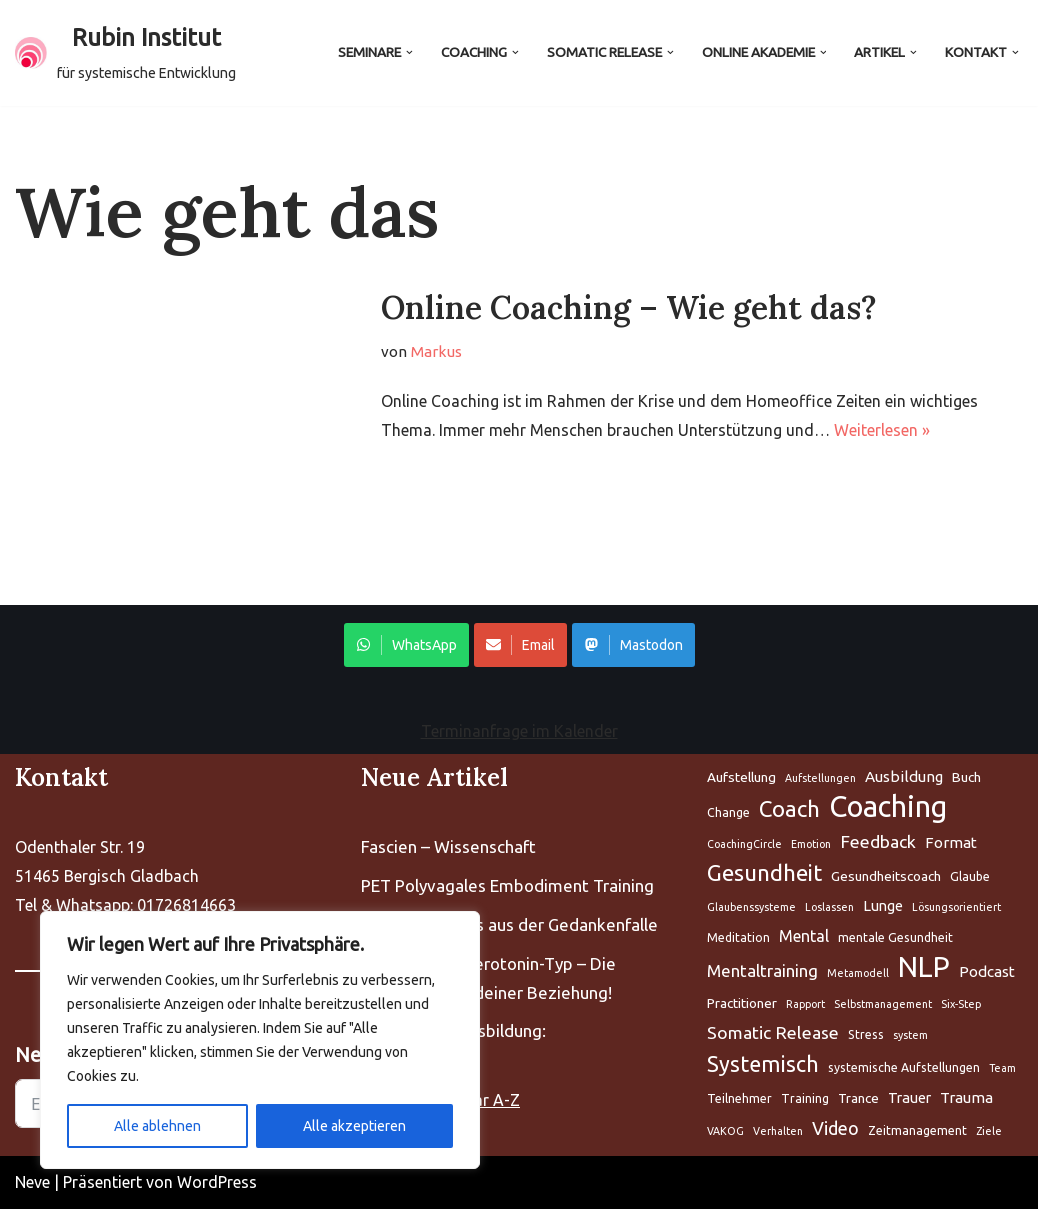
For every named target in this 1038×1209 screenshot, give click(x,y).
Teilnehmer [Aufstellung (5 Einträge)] (739, 1098)
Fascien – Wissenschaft (448, 846)
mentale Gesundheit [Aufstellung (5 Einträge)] (895, 937)
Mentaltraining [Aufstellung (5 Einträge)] (762, 970)
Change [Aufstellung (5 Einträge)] (728, 812)
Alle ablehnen (157, 1126)
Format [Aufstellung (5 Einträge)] (951, 842)
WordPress (217, 1182)
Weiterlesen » (882, 430)
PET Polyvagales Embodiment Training (507, 885)
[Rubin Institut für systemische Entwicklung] (125, 53)
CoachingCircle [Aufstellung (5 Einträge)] (744, 844)
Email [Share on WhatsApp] (520, 645)
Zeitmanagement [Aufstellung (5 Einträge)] (917, 1130)
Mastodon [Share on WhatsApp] (633, 645)
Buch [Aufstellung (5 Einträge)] (966, 777)
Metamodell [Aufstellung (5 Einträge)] (858, 973)
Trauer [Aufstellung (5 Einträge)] (909, 1097)
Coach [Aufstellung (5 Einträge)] (789, 808)
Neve (32, 1182)
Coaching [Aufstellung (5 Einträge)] (888, 807)
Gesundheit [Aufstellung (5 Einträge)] (764, 872)
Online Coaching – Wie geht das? (629, 307)
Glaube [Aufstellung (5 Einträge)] (970, 876)
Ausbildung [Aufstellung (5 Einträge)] (904, 776)
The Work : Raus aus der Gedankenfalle (509, 924)
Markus (436, 351)
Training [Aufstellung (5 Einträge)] (805, 1098)
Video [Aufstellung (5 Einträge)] (835, 1128)
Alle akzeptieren (354, 1126)
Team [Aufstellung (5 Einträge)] (1002, 1068)
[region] (260, 1040)
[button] (409, 52)
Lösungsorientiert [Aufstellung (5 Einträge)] (956, 907)
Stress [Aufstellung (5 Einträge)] (866, 1034)
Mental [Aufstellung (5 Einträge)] (804, 936)
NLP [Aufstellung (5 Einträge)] (924, 967)
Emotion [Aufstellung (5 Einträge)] (811, 844)
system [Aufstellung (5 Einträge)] (910, 1035)
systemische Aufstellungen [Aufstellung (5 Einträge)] (904, 1067)
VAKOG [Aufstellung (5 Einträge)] (725, 1131)
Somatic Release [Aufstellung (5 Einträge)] (773, 1032)
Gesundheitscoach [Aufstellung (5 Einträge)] (886, 876)
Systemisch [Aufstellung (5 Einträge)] (763, 1064)
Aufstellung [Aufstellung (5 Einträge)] (741, 777)
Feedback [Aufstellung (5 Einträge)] (878, 841)
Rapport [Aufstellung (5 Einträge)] (805, 1004)
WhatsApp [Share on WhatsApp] (406, 645)
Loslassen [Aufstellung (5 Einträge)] (829, 907)
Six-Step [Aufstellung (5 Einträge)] (961, 1004)
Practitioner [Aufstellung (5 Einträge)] (742, 1003)
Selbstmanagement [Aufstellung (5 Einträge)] (883, 1004)
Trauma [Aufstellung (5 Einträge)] (966, 1097)
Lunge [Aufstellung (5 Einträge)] (883, 905)
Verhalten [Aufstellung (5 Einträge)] (778, 1131)
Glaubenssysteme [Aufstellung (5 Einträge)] (751, 907)
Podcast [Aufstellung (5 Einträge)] (987, 971)
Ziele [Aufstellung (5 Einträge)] (989, 1131)
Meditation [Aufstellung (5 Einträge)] (738, 937)
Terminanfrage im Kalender (519, 731)
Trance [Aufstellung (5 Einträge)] (858, 1098)
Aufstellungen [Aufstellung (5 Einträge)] (820, 778)
